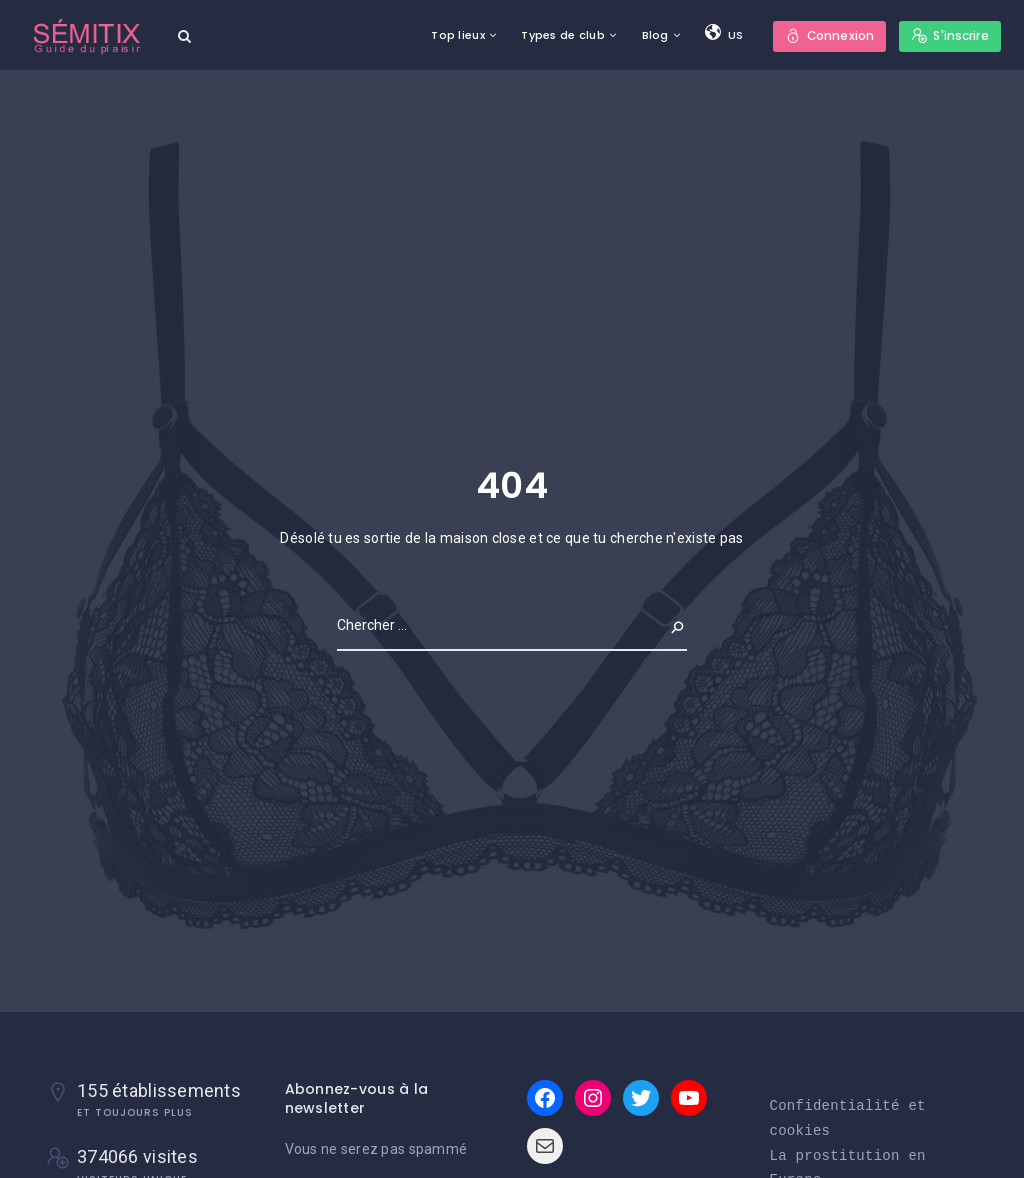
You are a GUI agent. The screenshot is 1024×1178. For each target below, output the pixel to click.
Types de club (562, 35)
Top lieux (457, 35)
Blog (653, 35)
